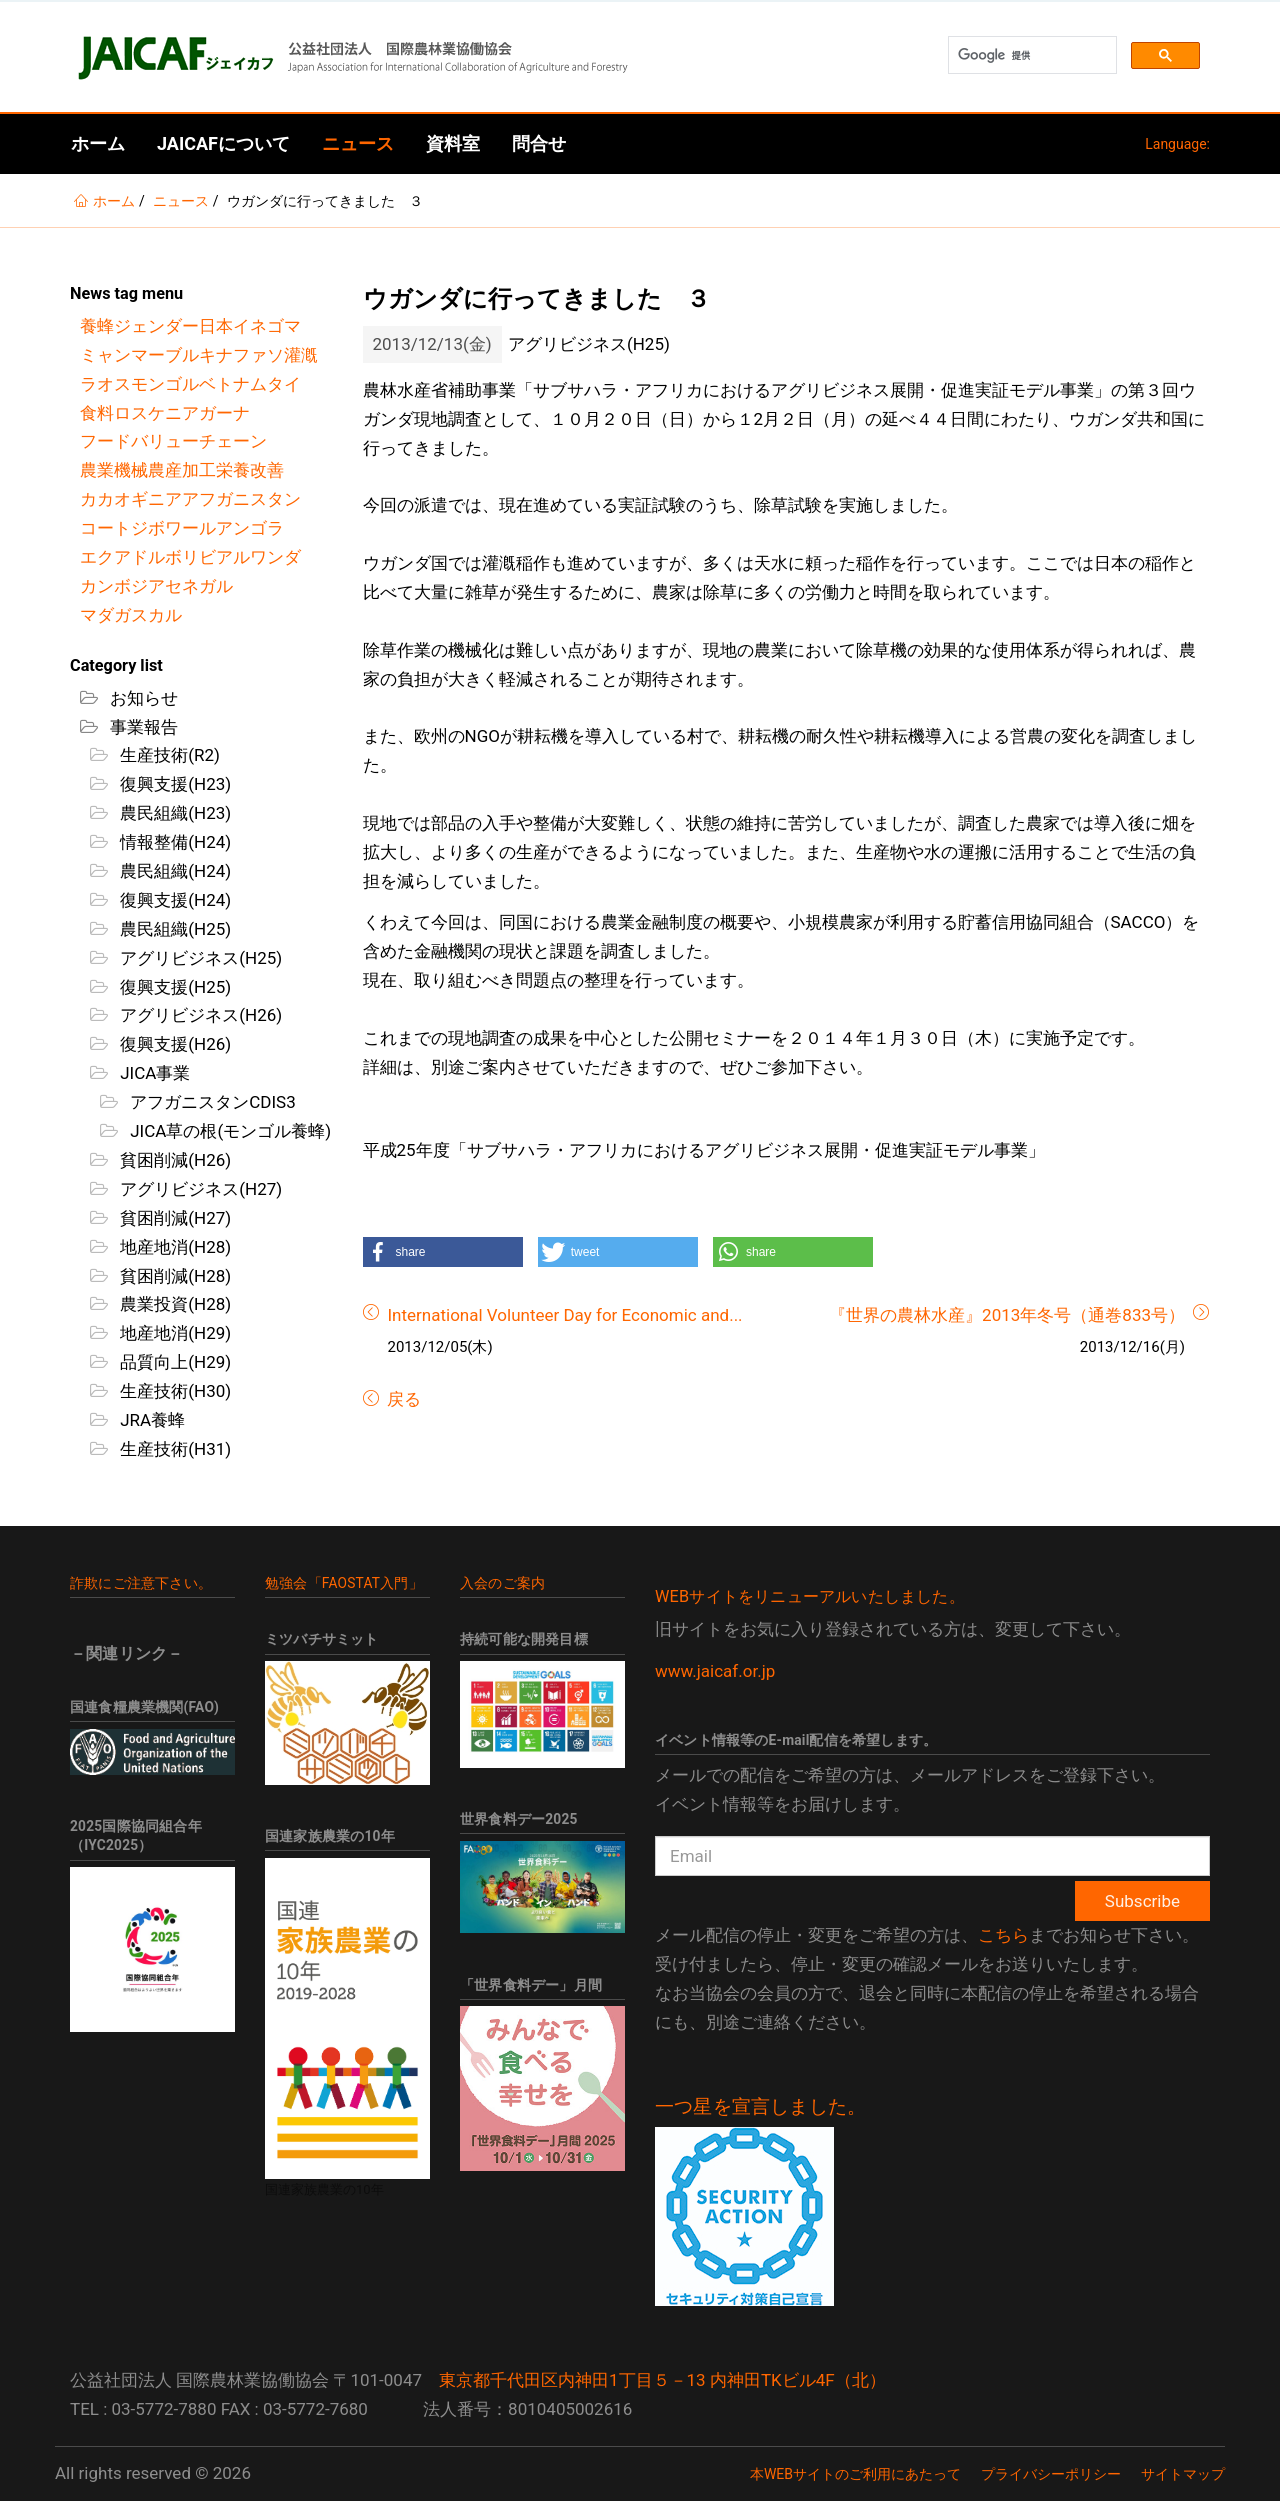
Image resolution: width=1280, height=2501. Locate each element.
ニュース (358, 143)
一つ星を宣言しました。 (760, 2107)
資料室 (453, 143)
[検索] (1030, 55)
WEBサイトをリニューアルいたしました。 (810, 1596)
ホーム (98, 143)
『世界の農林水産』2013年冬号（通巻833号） (1007, 1315)
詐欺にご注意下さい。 (141, 1583)
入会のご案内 (502, 1583)
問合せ (539, 143)
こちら (1003, 1935)
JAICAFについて (223, 143)
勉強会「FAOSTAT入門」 (344, 1583)
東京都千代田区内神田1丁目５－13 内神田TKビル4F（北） (662, 2380)
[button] (443, 1252)
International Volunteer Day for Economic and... (565, 1315)
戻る (402, 1399)
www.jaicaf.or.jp (715, 1671)
